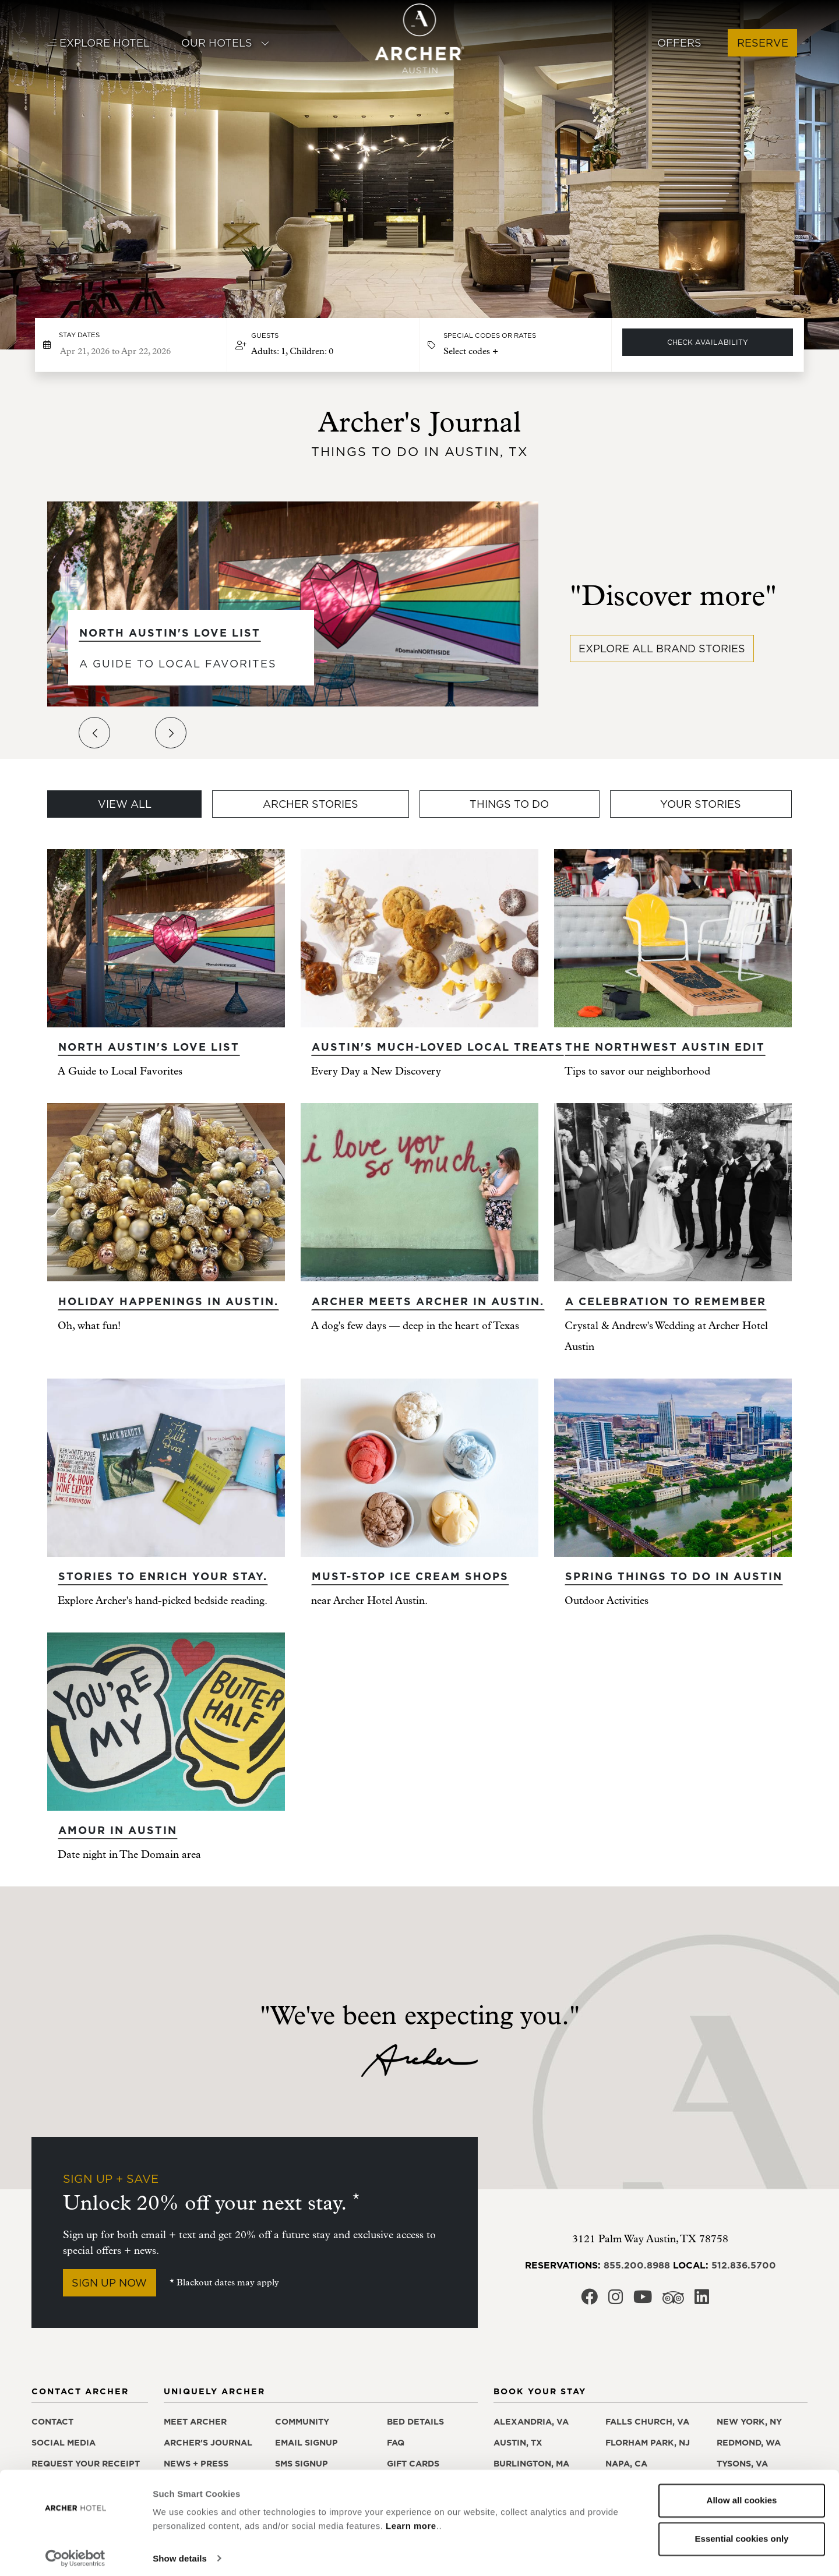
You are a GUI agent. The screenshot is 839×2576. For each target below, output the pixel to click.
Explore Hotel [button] (98, 43)
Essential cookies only (742, 2533)
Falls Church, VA (647, 2421)
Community (302, 2421)
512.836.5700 (743, 2265)
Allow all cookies (742, 2495)
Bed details (415, 2421)
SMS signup (301, 2463)
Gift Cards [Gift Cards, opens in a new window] (413, 2463)
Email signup (306, 2442)
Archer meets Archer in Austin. (428, 1301)
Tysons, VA (742, 2463)
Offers (679, 43)
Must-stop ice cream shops (410, 1576)
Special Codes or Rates (489, 335)
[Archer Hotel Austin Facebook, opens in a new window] (589, 2300)
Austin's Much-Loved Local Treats (437, 1047)
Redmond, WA (749, 2442)
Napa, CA (626, 2463)
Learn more (411, 2521)
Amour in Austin (117, 1830)
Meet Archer (195, 2421)
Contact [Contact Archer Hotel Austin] (52, 2421)
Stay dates (79, 335)
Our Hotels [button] (225, 43)
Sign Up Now (109, 2282)
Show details (180, 2553)
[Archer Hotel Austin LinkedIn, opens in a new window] (702, 2300)
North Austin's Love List (169, 633)
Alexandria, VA (531, 2421)
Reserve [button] (762, 43)
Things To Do (509, 804)
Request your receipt (85, 2463)
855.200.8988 (637, 2265)
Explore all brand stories (662, 648)
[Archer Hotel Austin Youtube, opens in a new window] (642, 2300)
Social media (63, 2442)
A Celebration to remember (665, 1301)
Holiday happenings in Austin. (168, 1301)
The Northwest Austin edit (665, 1047)
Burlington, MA (531, 2463)
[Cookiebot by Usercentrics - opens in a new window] (75, 2553)
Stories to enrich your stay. (162, 1576)
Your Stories (700, 804)
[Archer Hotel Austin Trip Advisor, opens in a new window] (673, 2301)
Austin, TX (517, 2442)
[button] (323, 345)
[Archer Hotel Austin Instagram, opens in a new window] (615, 2300)
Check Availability (707, 342)
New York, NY (749, 2421)
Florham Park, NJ (647, 2442)
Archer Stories (310, 804)
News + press (196, 2463)
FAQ (395, 2442)
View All (124, 804)
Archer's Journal (208, 2442)
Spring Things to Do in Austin (673, 1576)
